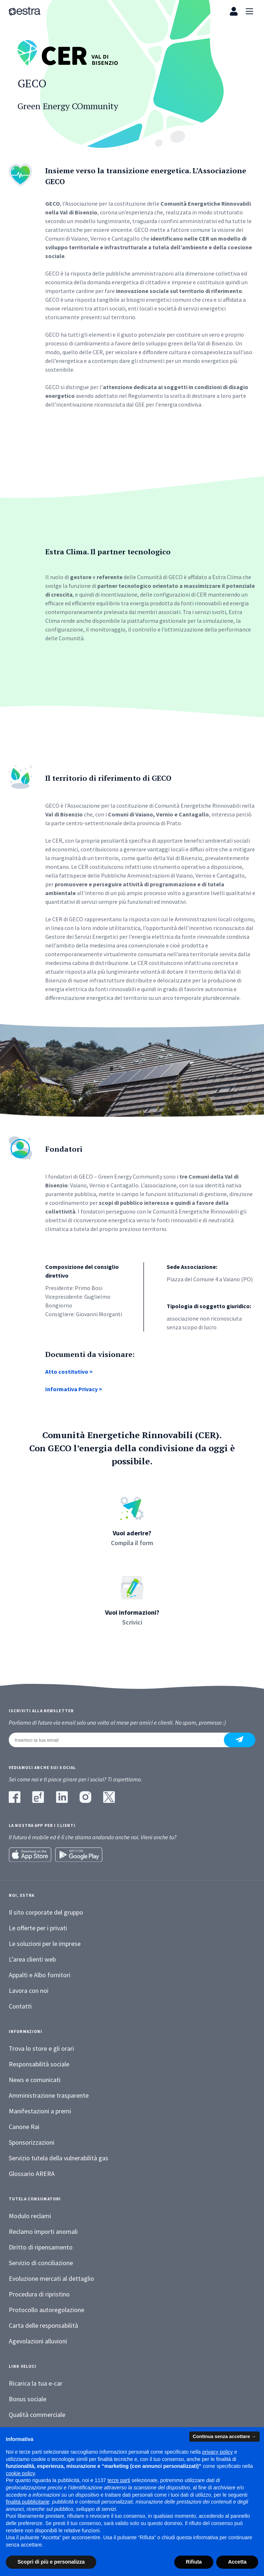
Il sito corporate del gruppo (46, 1912)
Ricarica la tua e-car (35, 2383)
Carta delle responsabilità (43, 2325)
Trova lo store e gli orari (41, 2048)
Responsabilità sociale (39, 2064)
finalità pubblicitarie (27, 2502)
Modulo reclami (30, 2216)
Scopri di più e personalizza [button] (51, 2562)
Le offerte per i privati (38, 1928)
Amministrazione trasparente (49, 2095)
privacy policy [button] (217, 2452)
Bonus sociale (27, 2399)
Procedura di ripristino (39, 2294)
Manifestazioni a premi (40, 2111)
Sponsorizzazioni (31, 2142)
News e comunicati (35, 2080)
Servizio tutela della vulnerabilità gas (58, 2158)
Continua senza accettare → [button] (224, 2436)
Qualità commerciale (37, 2414)
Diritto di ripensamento (41, 2247)
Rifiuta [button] (194, 2562)
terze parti (119, 2480)
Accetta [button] (237, 2562)
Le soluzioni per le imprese (45, 1943)
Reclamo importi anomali (43, 2231)
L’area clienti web (32, 1959)
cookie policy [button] (20, 2473)
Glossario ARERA (32, 2173)
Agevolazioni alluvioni (38, 2341)
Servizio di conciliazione (41, 2263)
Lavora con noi (28, 1990)
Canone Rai (24, 2126)
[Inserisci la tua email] (121, 1740)
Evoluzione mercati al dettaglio (51, 2278)
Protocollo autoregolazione (46, 2310)
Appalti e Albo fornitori (39, 1975)
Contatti (20, 2006)
